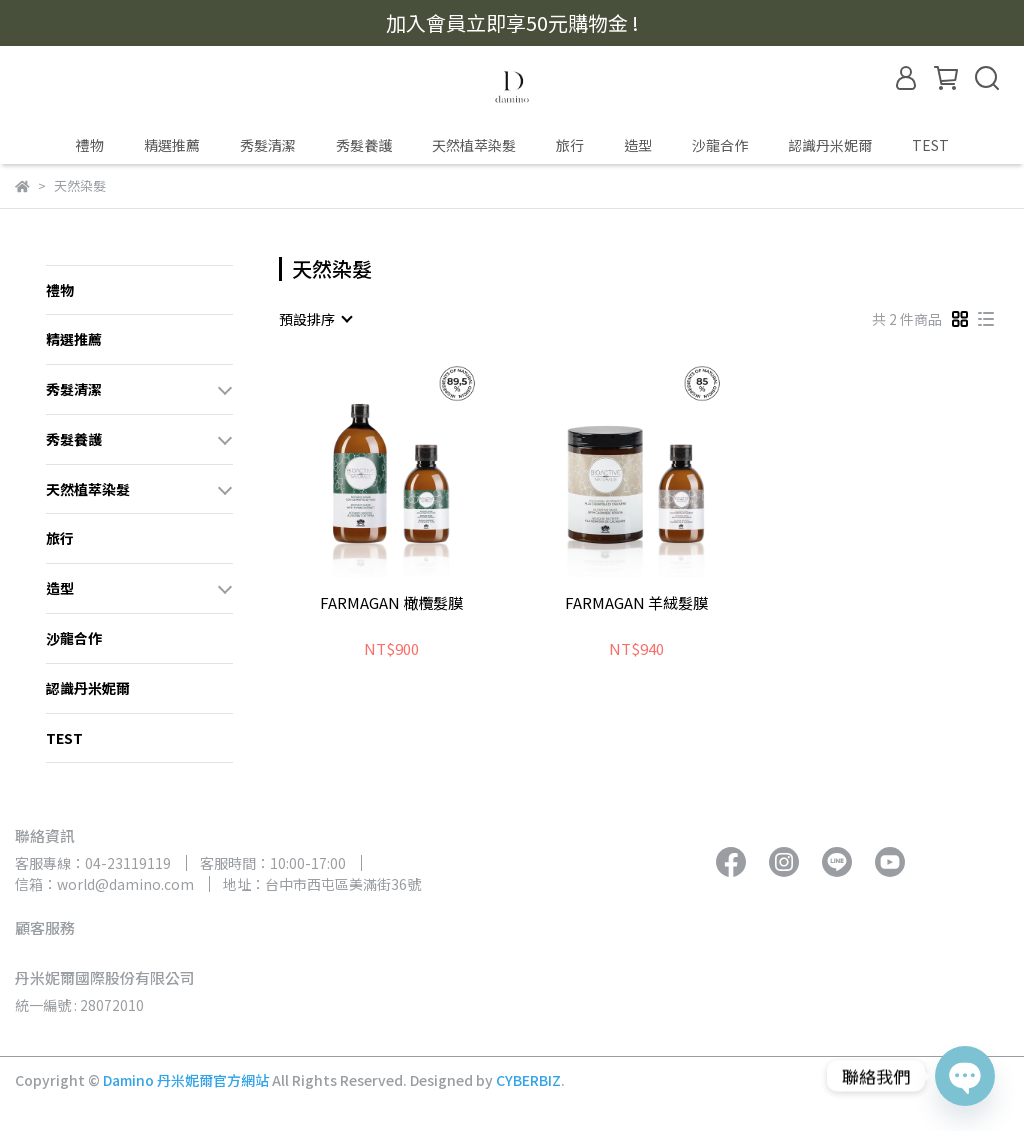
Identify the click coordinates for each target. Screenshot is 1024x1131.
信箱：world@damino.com (104, 884)
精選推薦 (172, 145)
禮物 (90, 145)
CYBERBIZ (528, 1080)
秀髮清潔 (268, 145)
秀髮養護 (364, 145)
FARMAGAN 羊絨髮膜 (636, 603)
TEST (930, 145)
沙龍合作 (720, 145)
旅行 (570, 145)
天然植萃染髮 (474, 145)
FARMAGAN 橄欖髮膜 (391, 603)
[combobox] (315, 319)
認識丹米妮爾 (830, 145)
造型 (638, 145)
